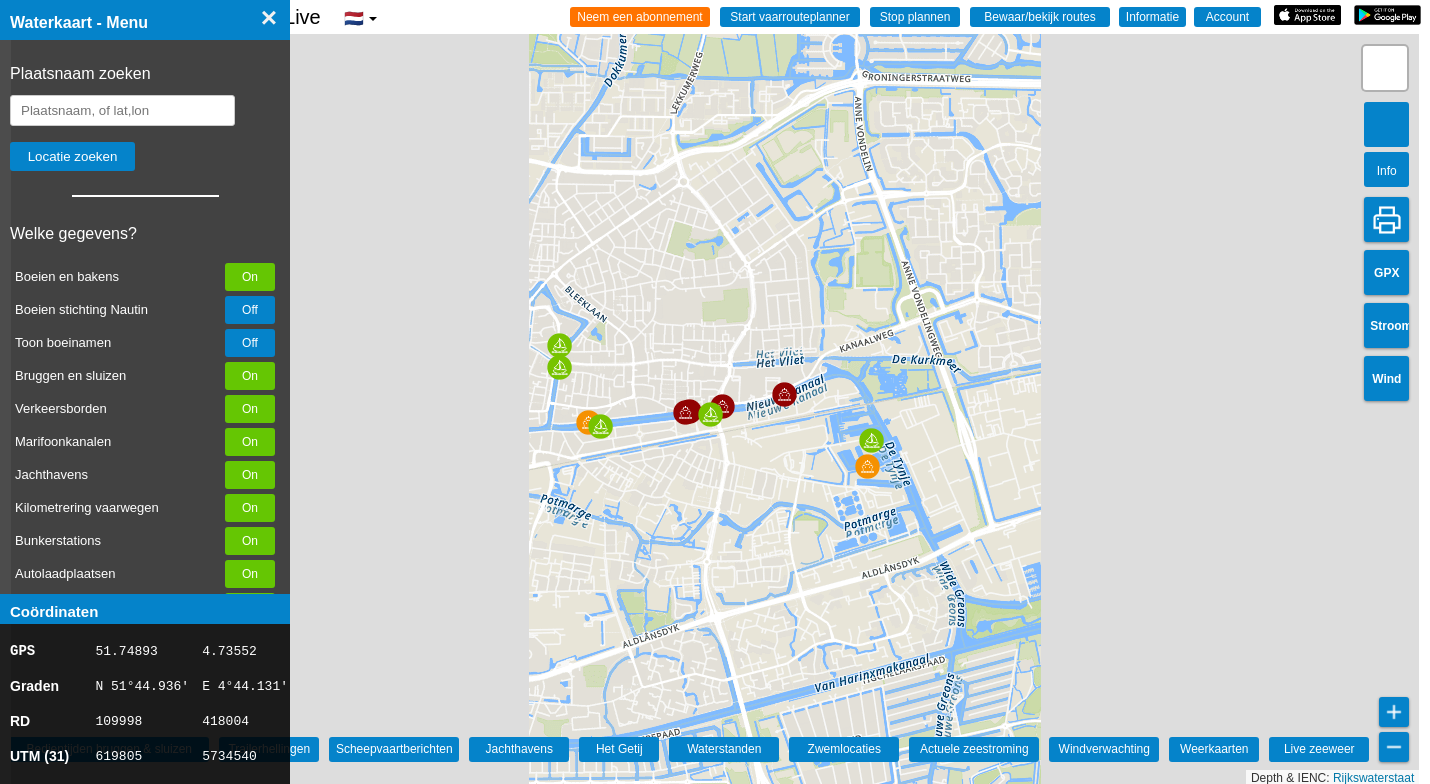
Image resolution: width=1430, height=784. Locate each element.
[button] (559, 367)
